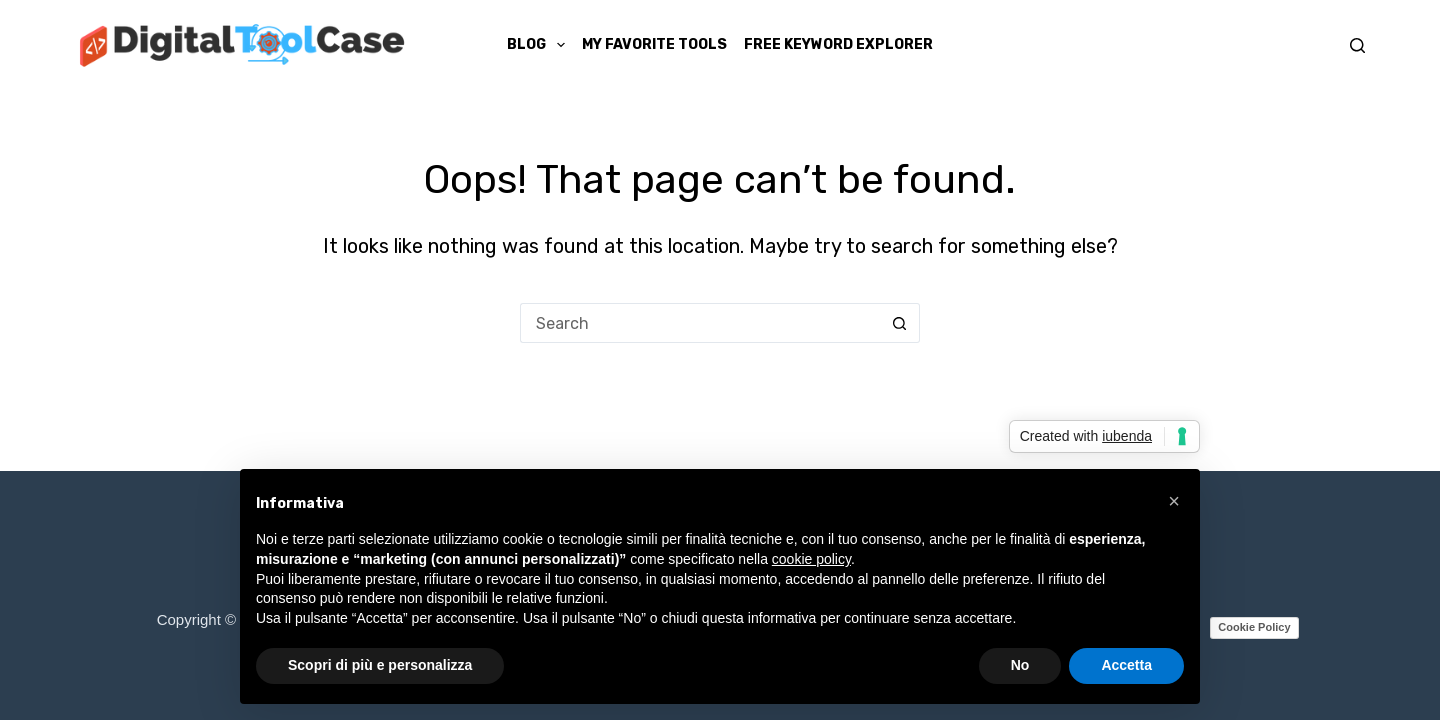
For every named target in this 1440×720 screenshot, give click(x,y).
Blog (540, 45)
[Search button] (900, 323)
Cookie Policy (1254, 627)
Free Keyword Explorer (838, 44)
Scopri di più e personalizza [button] (380, 665)
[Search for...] (700, 323)
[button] (1174, 501)
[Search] (1357, 45)
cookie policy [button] (811, 559)
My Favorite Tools (654, 44)
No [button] (1020, 665)
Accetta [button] (1126, 665)
